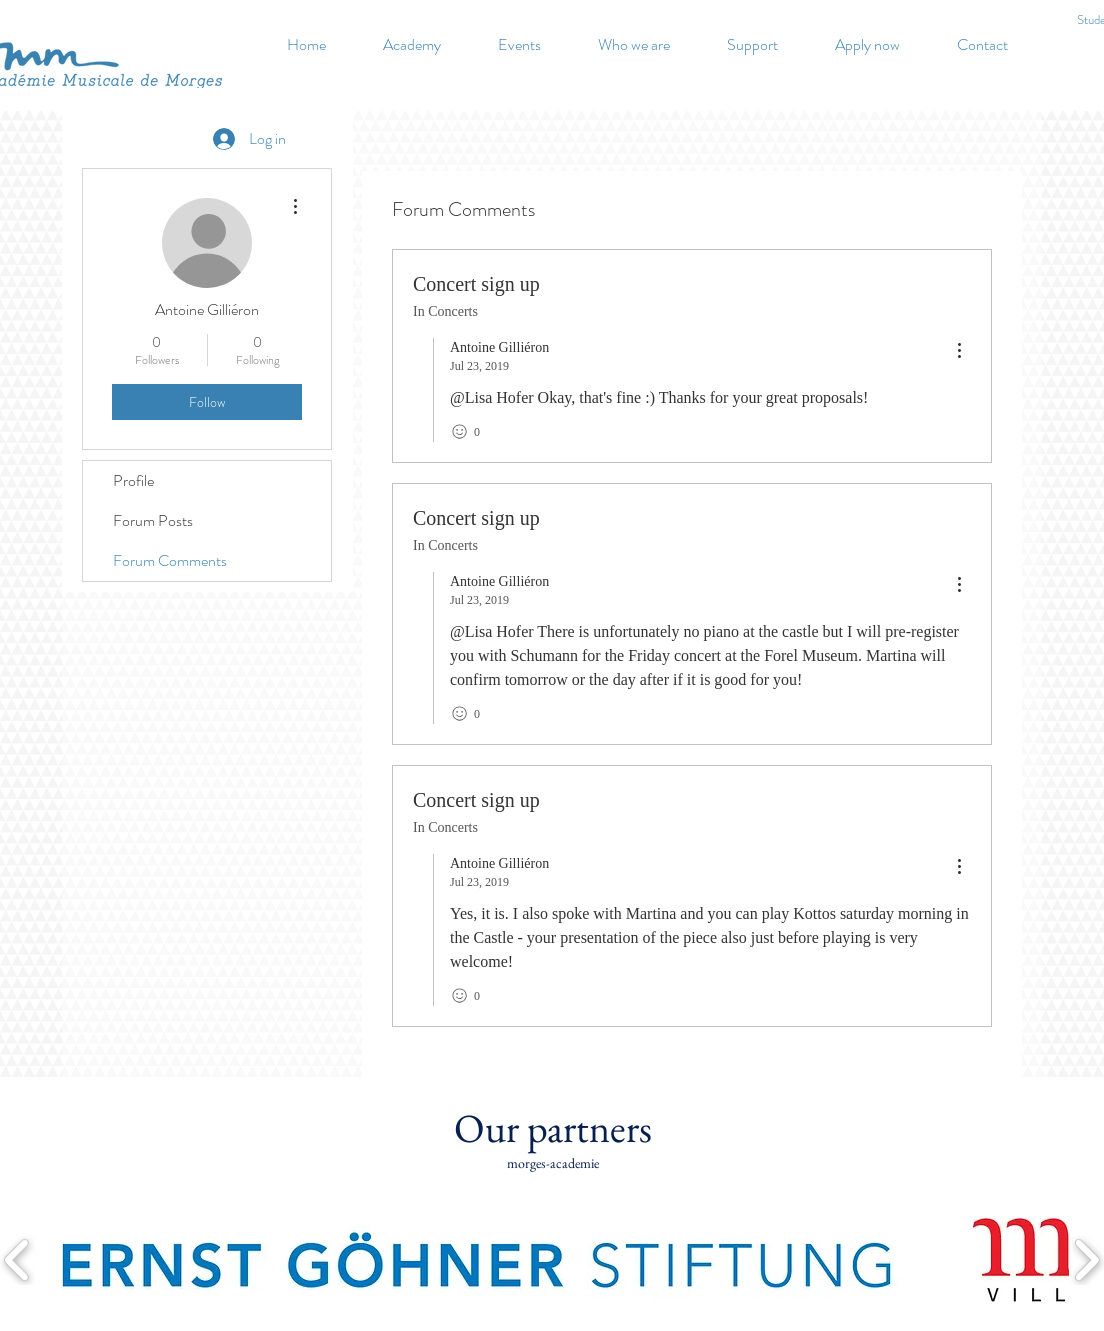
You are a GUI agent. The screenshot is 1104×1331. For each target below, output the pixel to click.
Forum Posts (153, 520)
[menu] (959, 351)
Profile (133, 480)
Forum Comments (170, 560)
